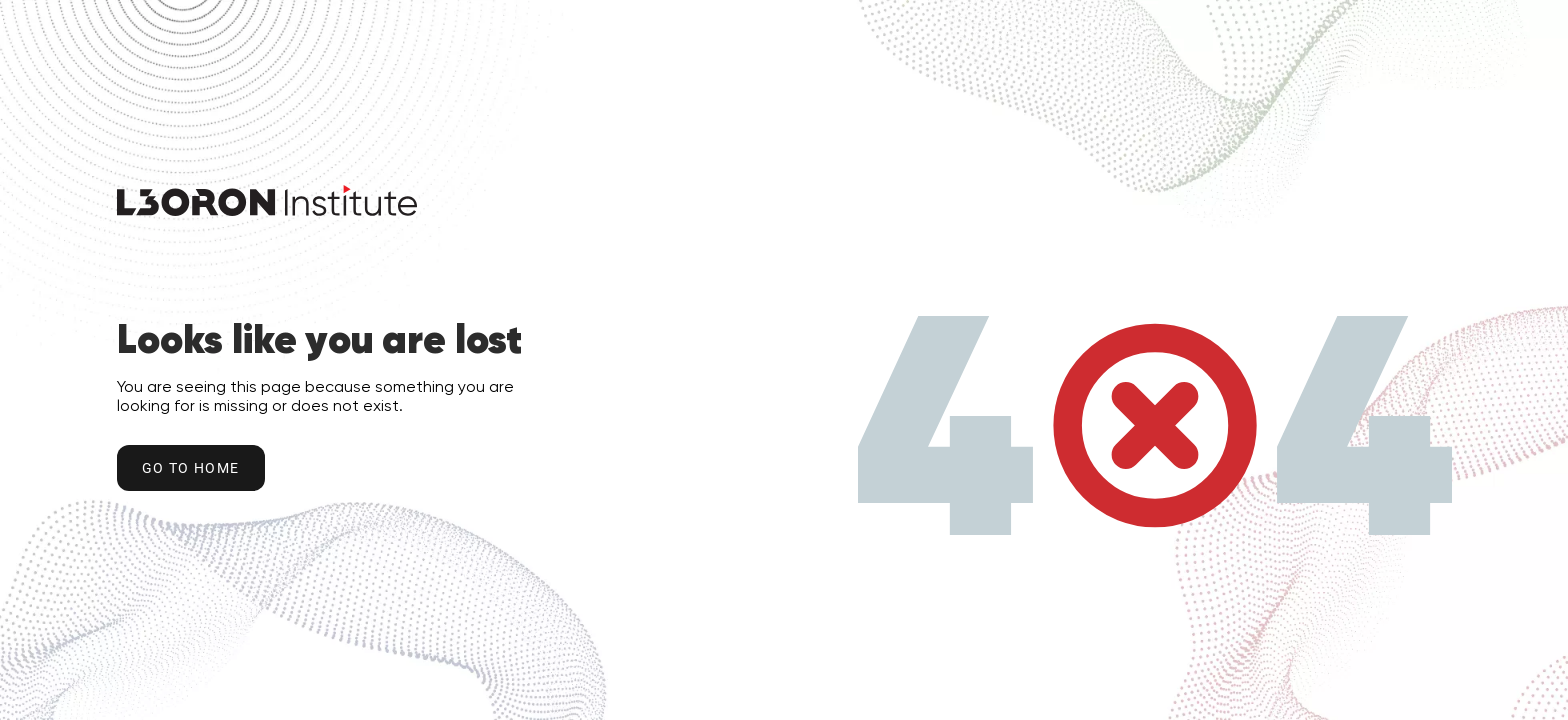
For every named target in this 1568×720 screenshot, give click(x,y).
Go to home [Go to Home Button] (191, 468)
